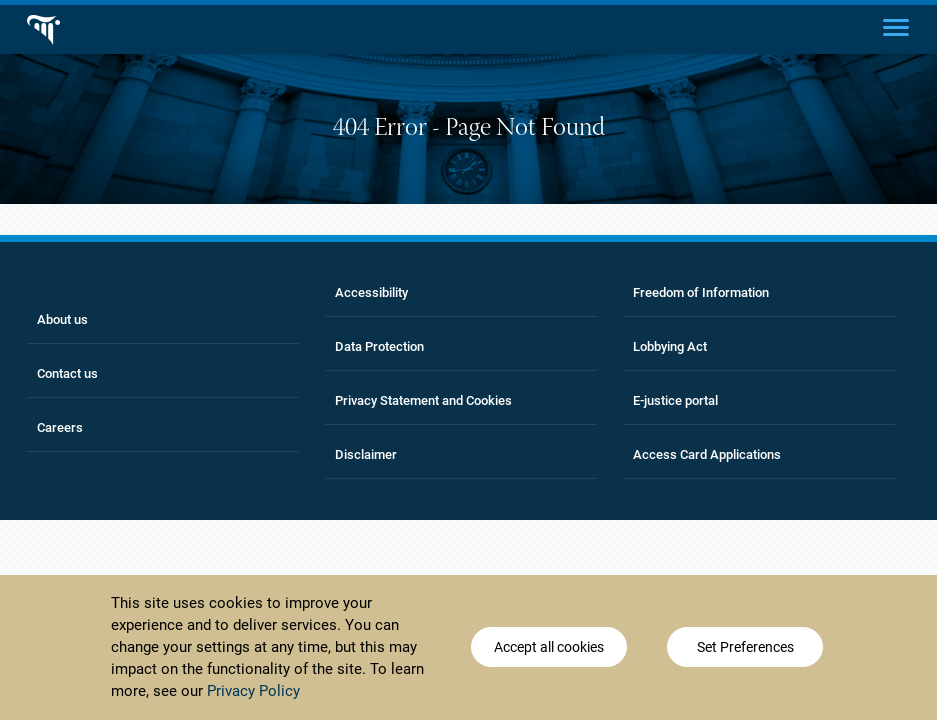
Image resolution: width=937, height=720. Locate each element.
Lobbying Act (670, 346)
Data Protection (379, 346)
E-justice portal (675, 400)
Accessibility (371, 292)
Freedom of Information (701, 292)
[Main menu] (896, 26)
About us (62, 319)
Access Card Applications (707, 454)
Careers (60, 427)
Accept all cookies (549, 650)
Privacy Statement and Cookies (423, 400)
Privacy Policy (253, 694)
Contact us (67, 373)
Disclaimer (366, 454)
